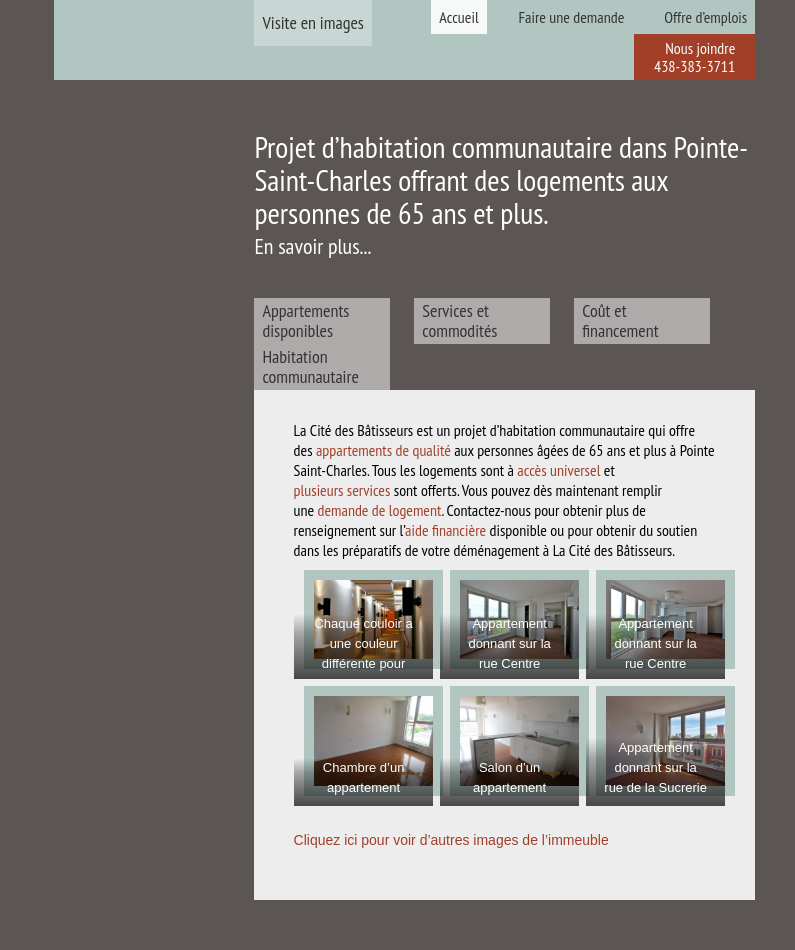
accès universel (558, 470)
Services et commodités (459, 320)
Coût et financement (620, 320)
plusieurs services (342, 490)
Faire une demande (572, 17)
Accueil (458, 17)
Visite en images (313, 22)
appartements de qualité (383, 450)
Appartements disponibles (305, 320)
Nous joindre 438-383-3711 (694, 57)
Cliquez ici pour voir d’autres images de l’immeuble (451, 840)
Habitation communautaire (310, 366)
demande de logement (380, 510)
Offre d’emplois (705, 17)
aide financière (445, 530)
